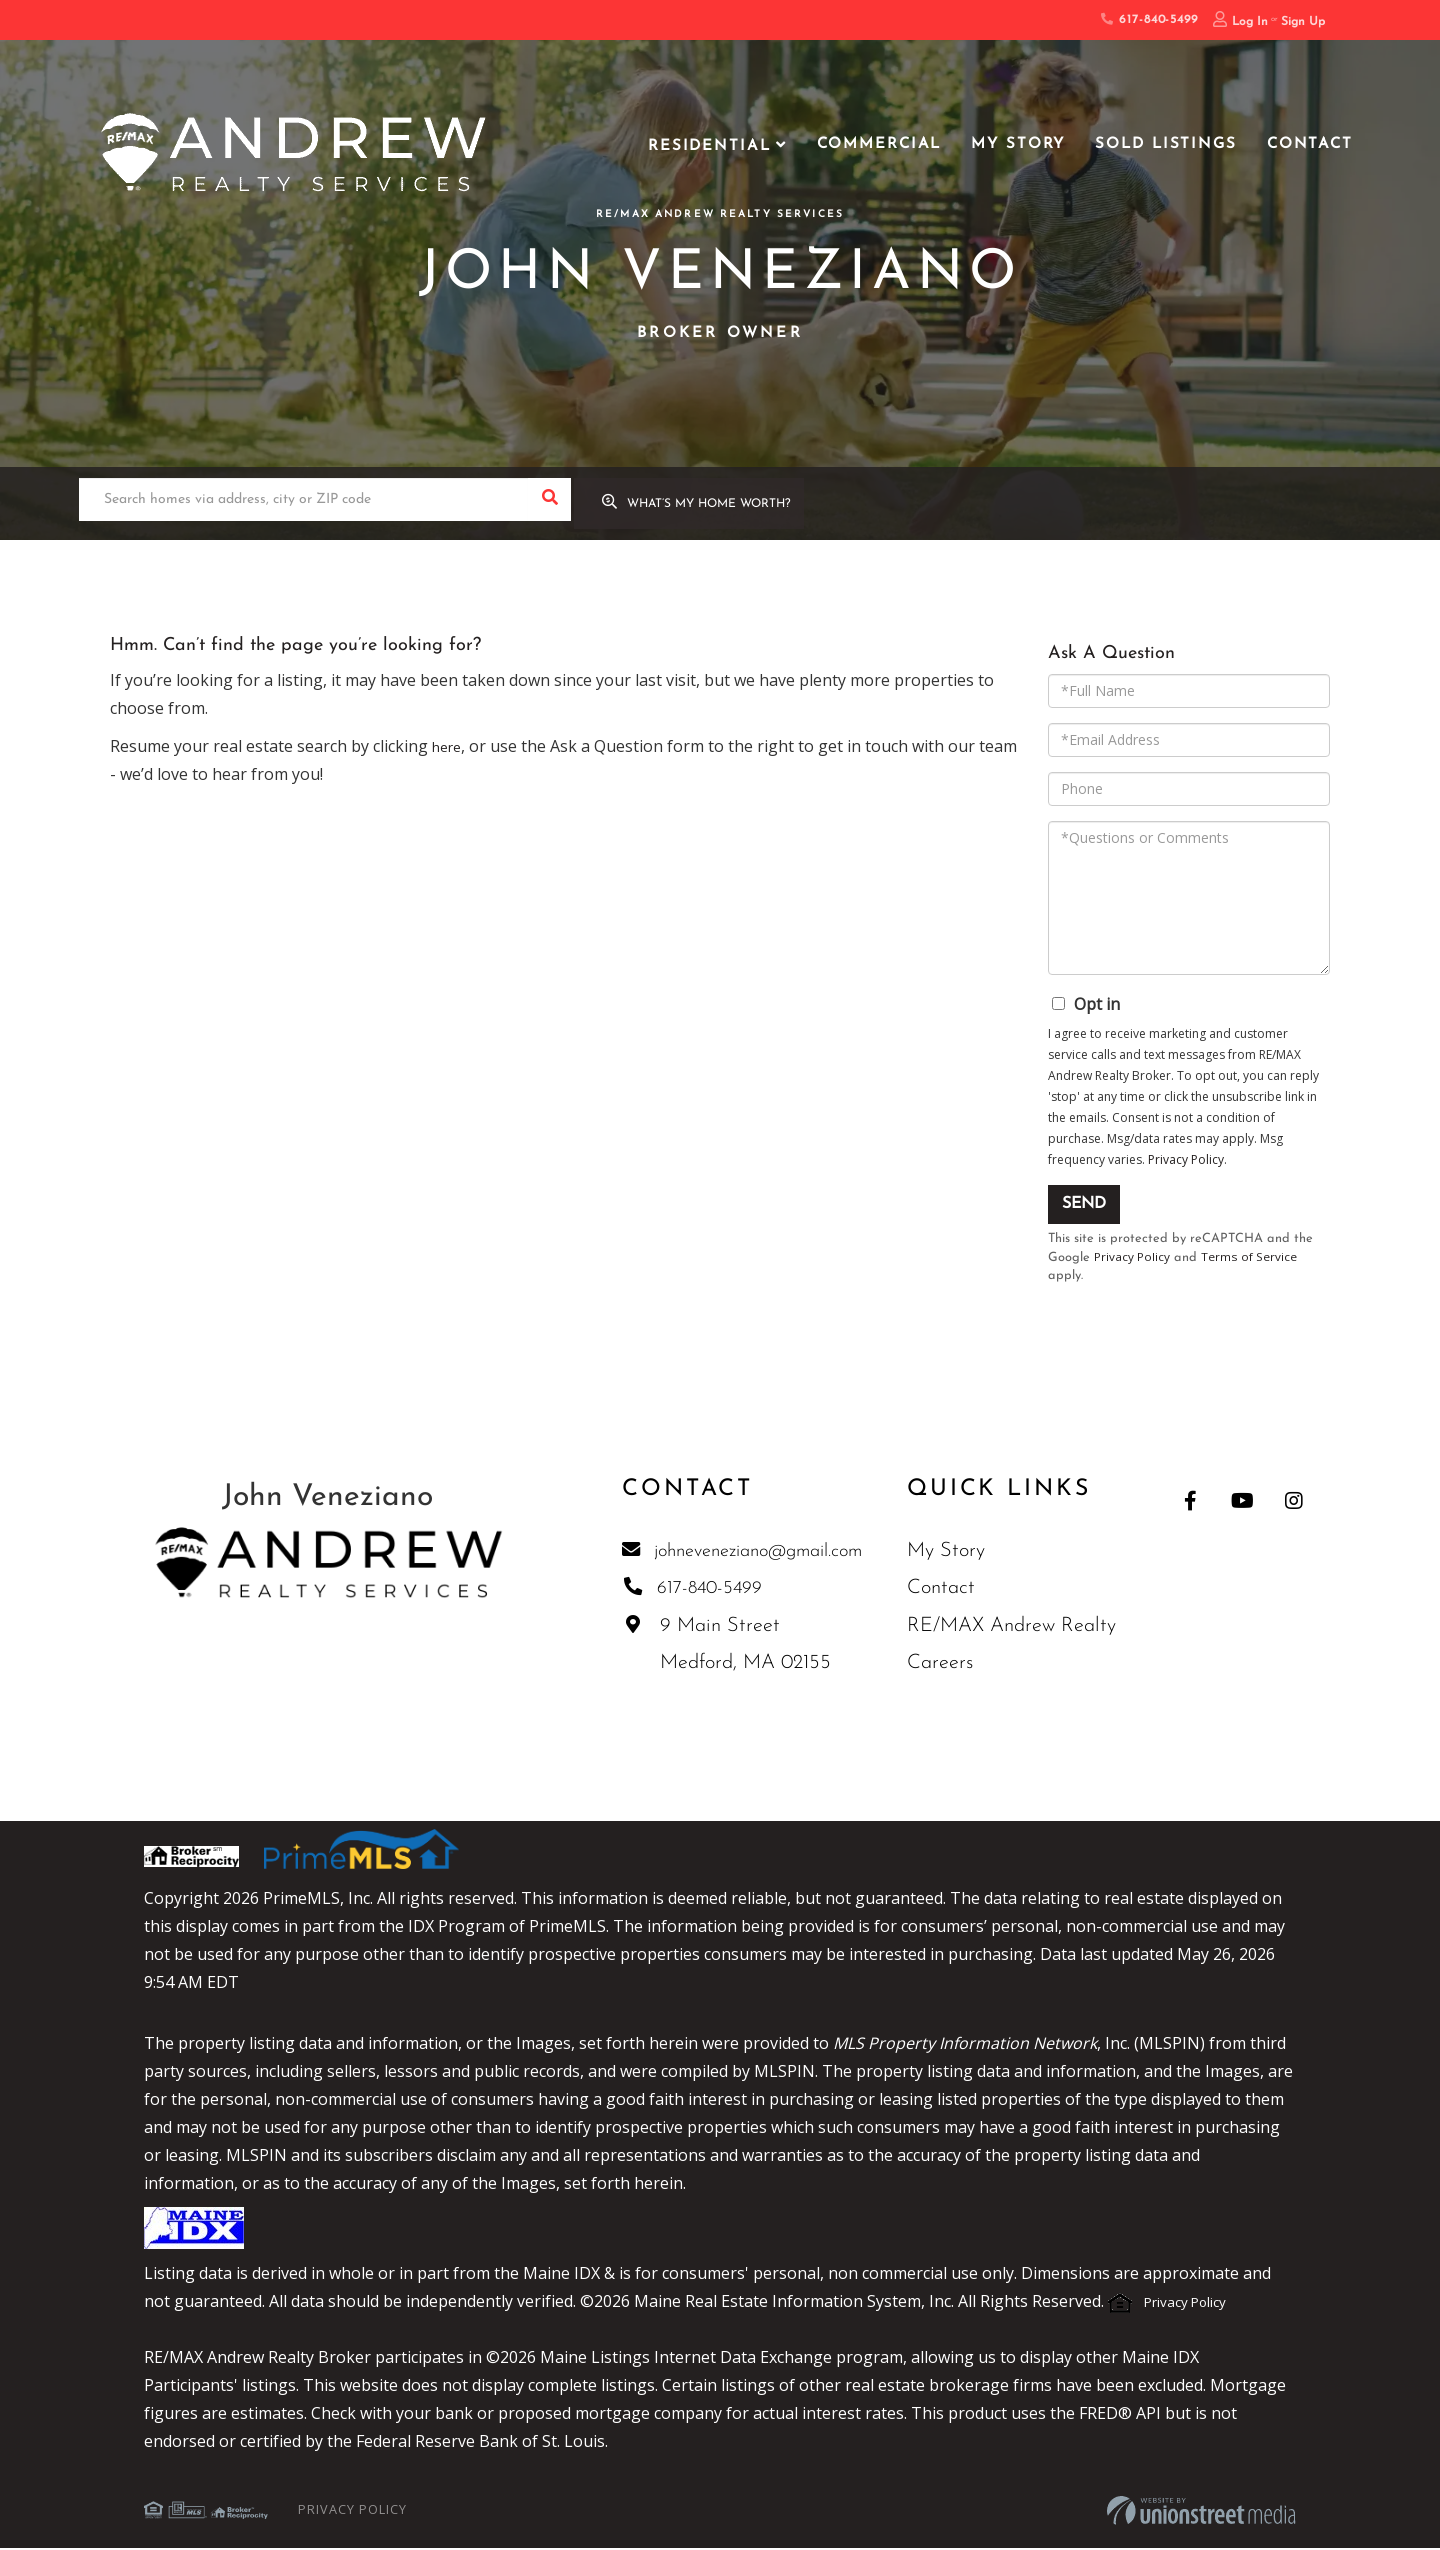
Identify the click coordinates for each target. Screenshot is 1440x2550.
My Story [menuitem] (1018, 144)
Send (1084, 1204)
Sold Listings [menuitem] (1165, 144)
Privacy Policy (1186, 1159)
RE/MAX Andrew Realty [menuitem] (1021, 1628)
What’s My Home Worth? (723, 507)
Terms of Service (1253, 1258)
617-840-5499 (1149, 20)
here (449, 746)
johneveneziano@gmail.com (745, 1552)
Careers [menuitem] (950, 1665)
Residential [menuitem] (709, 146)
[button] (549, 505)
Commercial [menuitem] (879, 144)
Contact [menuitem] (1310, 144)
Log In (1250, 22)
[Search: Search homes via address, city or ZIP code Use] (303, 505)
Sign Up (1303, 22)
